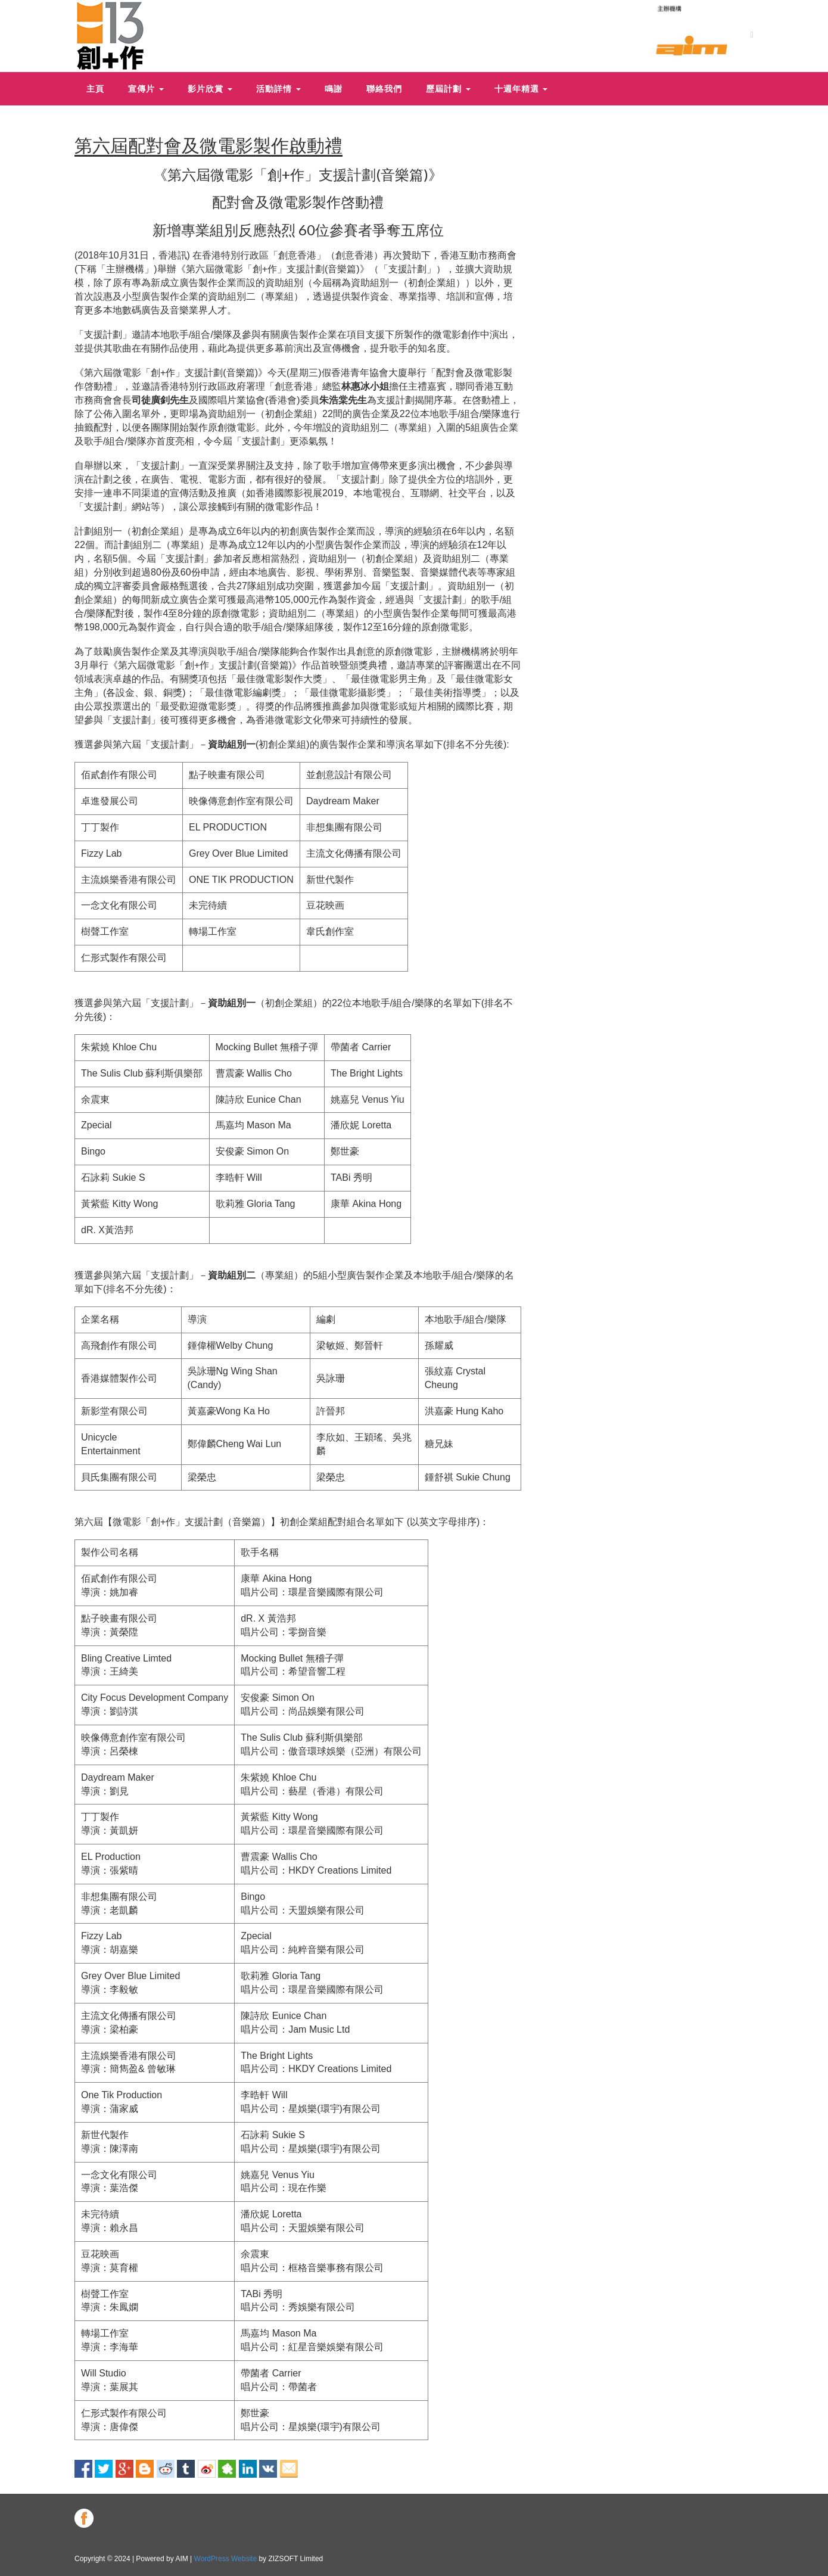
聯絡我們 (384, 89)
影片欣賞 (210, 89)
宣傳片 (146, 89)
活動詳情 (278, 89)
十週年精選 (521, 89)
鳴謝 (334, 89)
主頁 (95, 89)
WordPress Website (225, 2559)
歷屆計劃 (448, 89)
